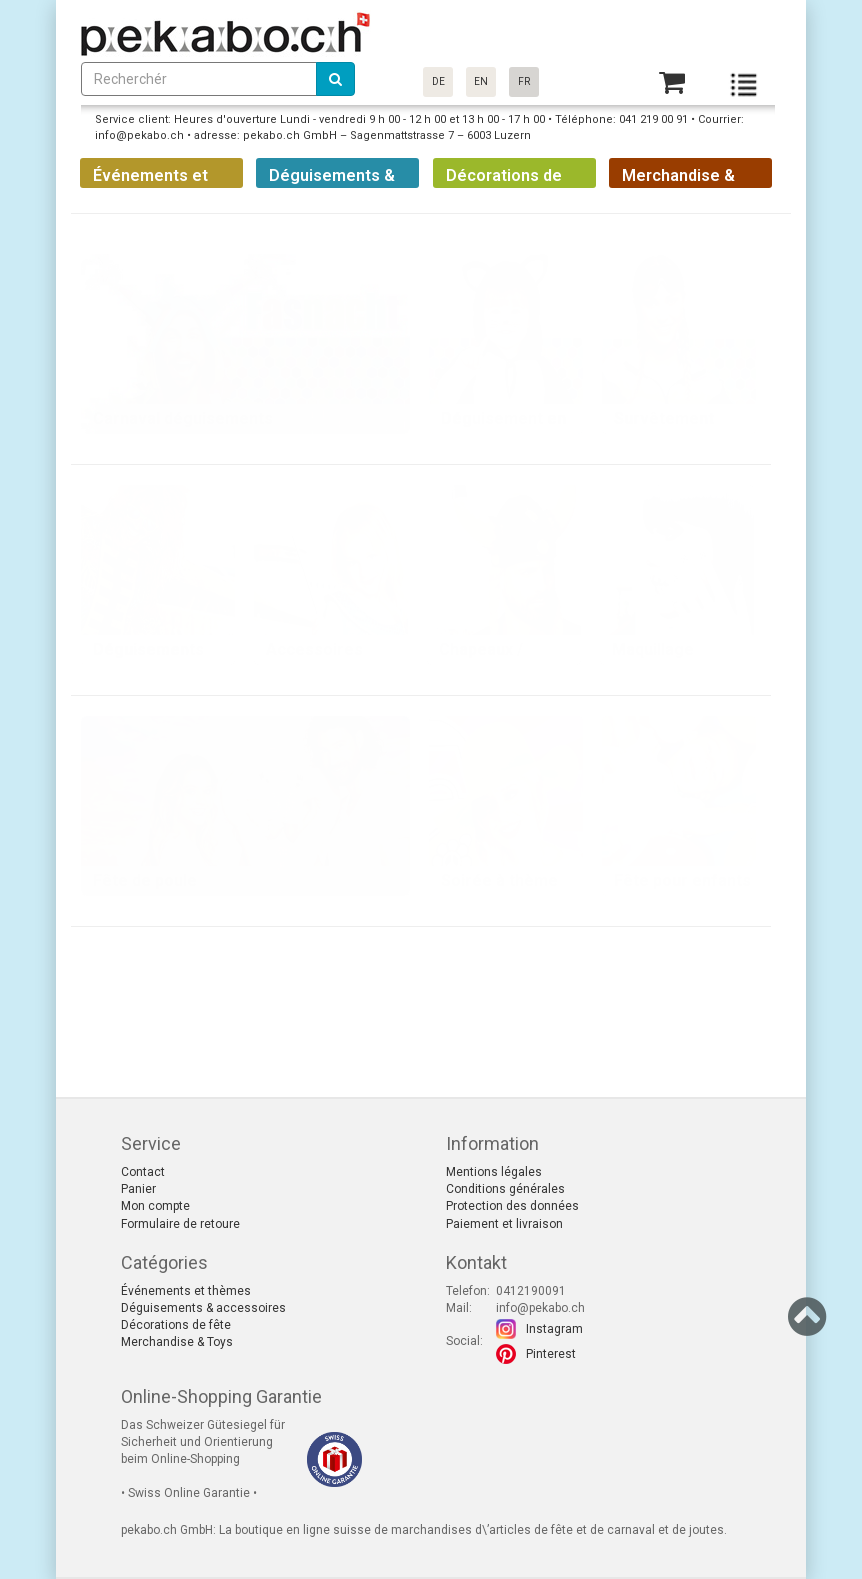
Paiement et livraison (504, 1224)
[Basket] (672, 82)
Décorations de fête (176, 1325)
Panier (138, 1189)
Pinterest (551, 1354)
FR (524, 81)
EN (481, 81)
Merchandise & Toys (177, 1342)
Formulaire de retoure (180, 1224)
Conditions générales (505, 1189)
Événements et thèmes (186, 1291)
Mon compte (155, 1206)
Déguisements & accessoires (203, 1308)
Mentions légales (494, 1172)
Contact (143, 1172)
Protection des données (512, 1206)
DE (438, 81)
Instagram (554, 1329)
